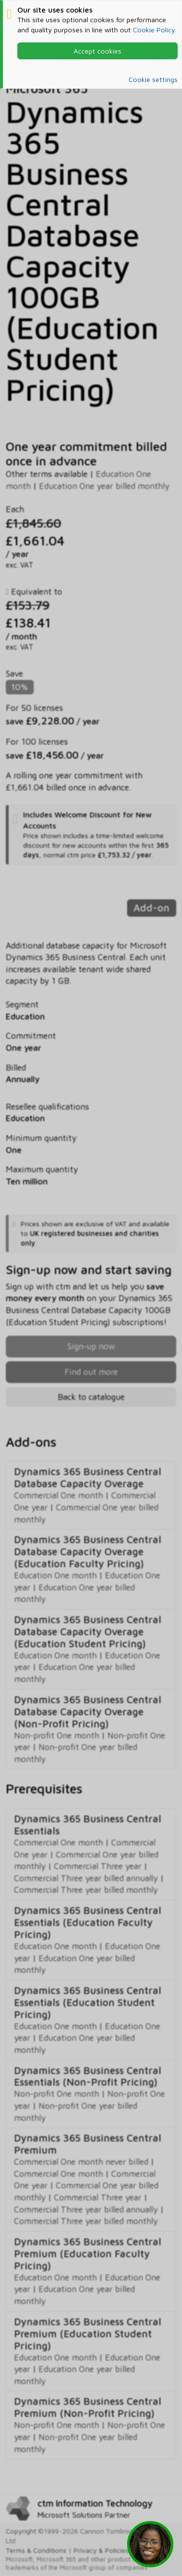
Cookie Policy (154, 30)
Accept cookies (97, 51)
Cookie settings (153, 79)
